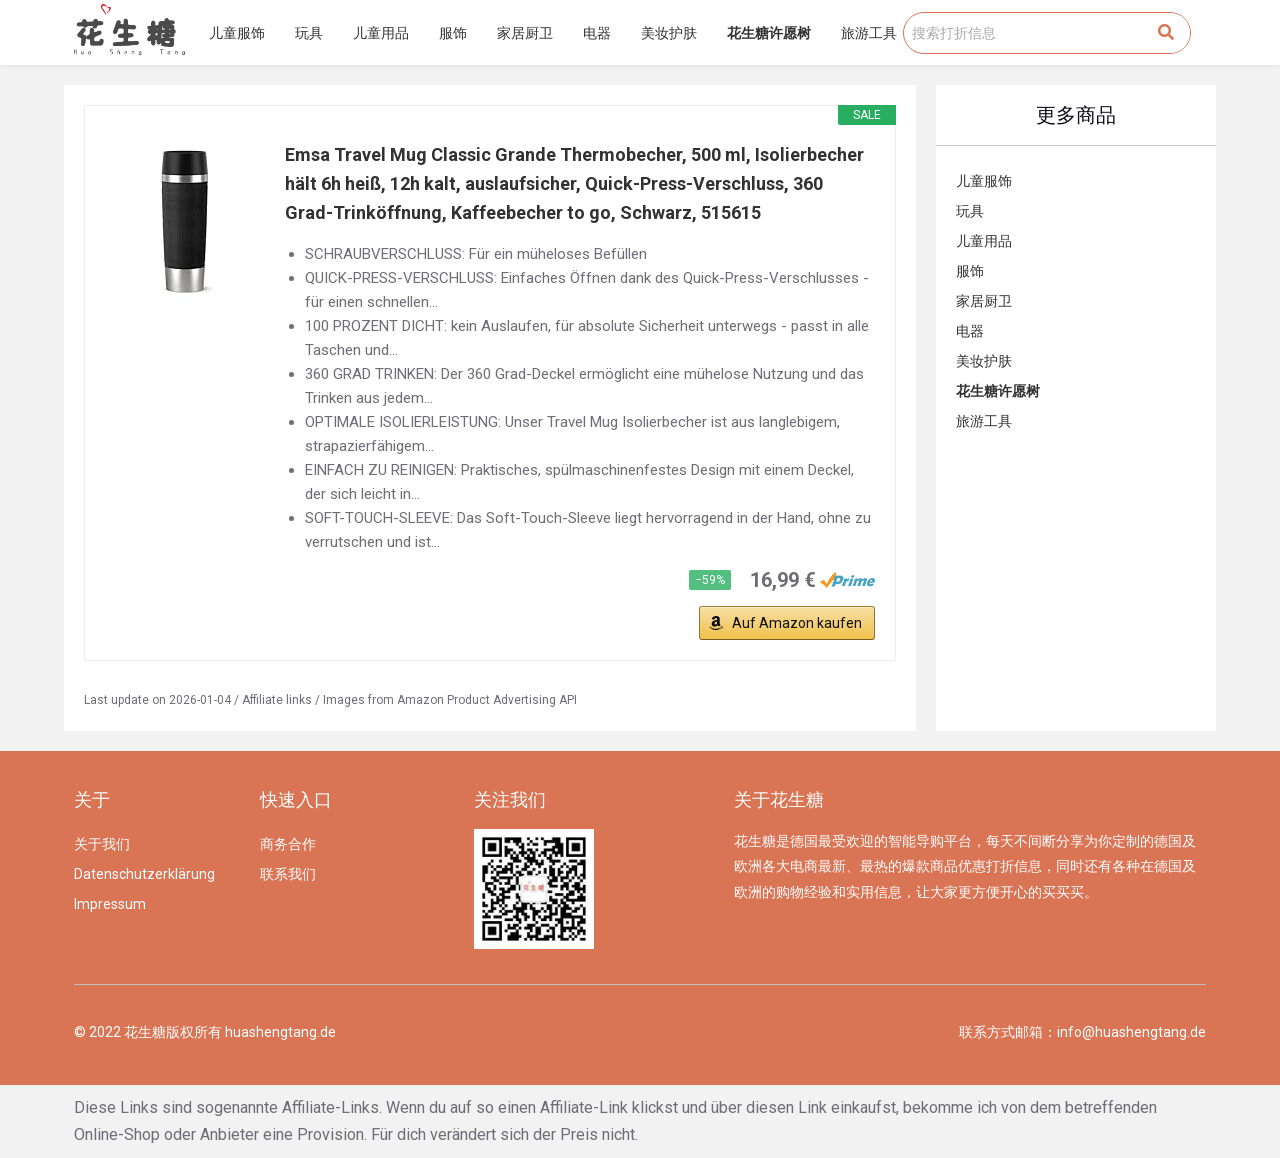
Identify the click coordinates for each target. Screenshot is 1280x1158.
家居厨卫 (525, 33)
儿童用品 (381, 33)
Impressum (110, 904)
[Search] (1166, 33)
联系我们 (288, 874)
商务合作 (288, 844)
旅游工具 (869, 33)
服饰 (453, 33)
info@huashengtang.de (1131, 1032)
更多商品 (1076, 115)
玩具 (309, 33)
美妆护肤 (669, 33)
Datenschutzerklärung (144, 874)
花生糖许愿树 (769, 33)
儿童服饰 (237, 33)
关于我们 (102, 844)
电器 (597, 33)
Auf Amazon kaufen (797, 623)
